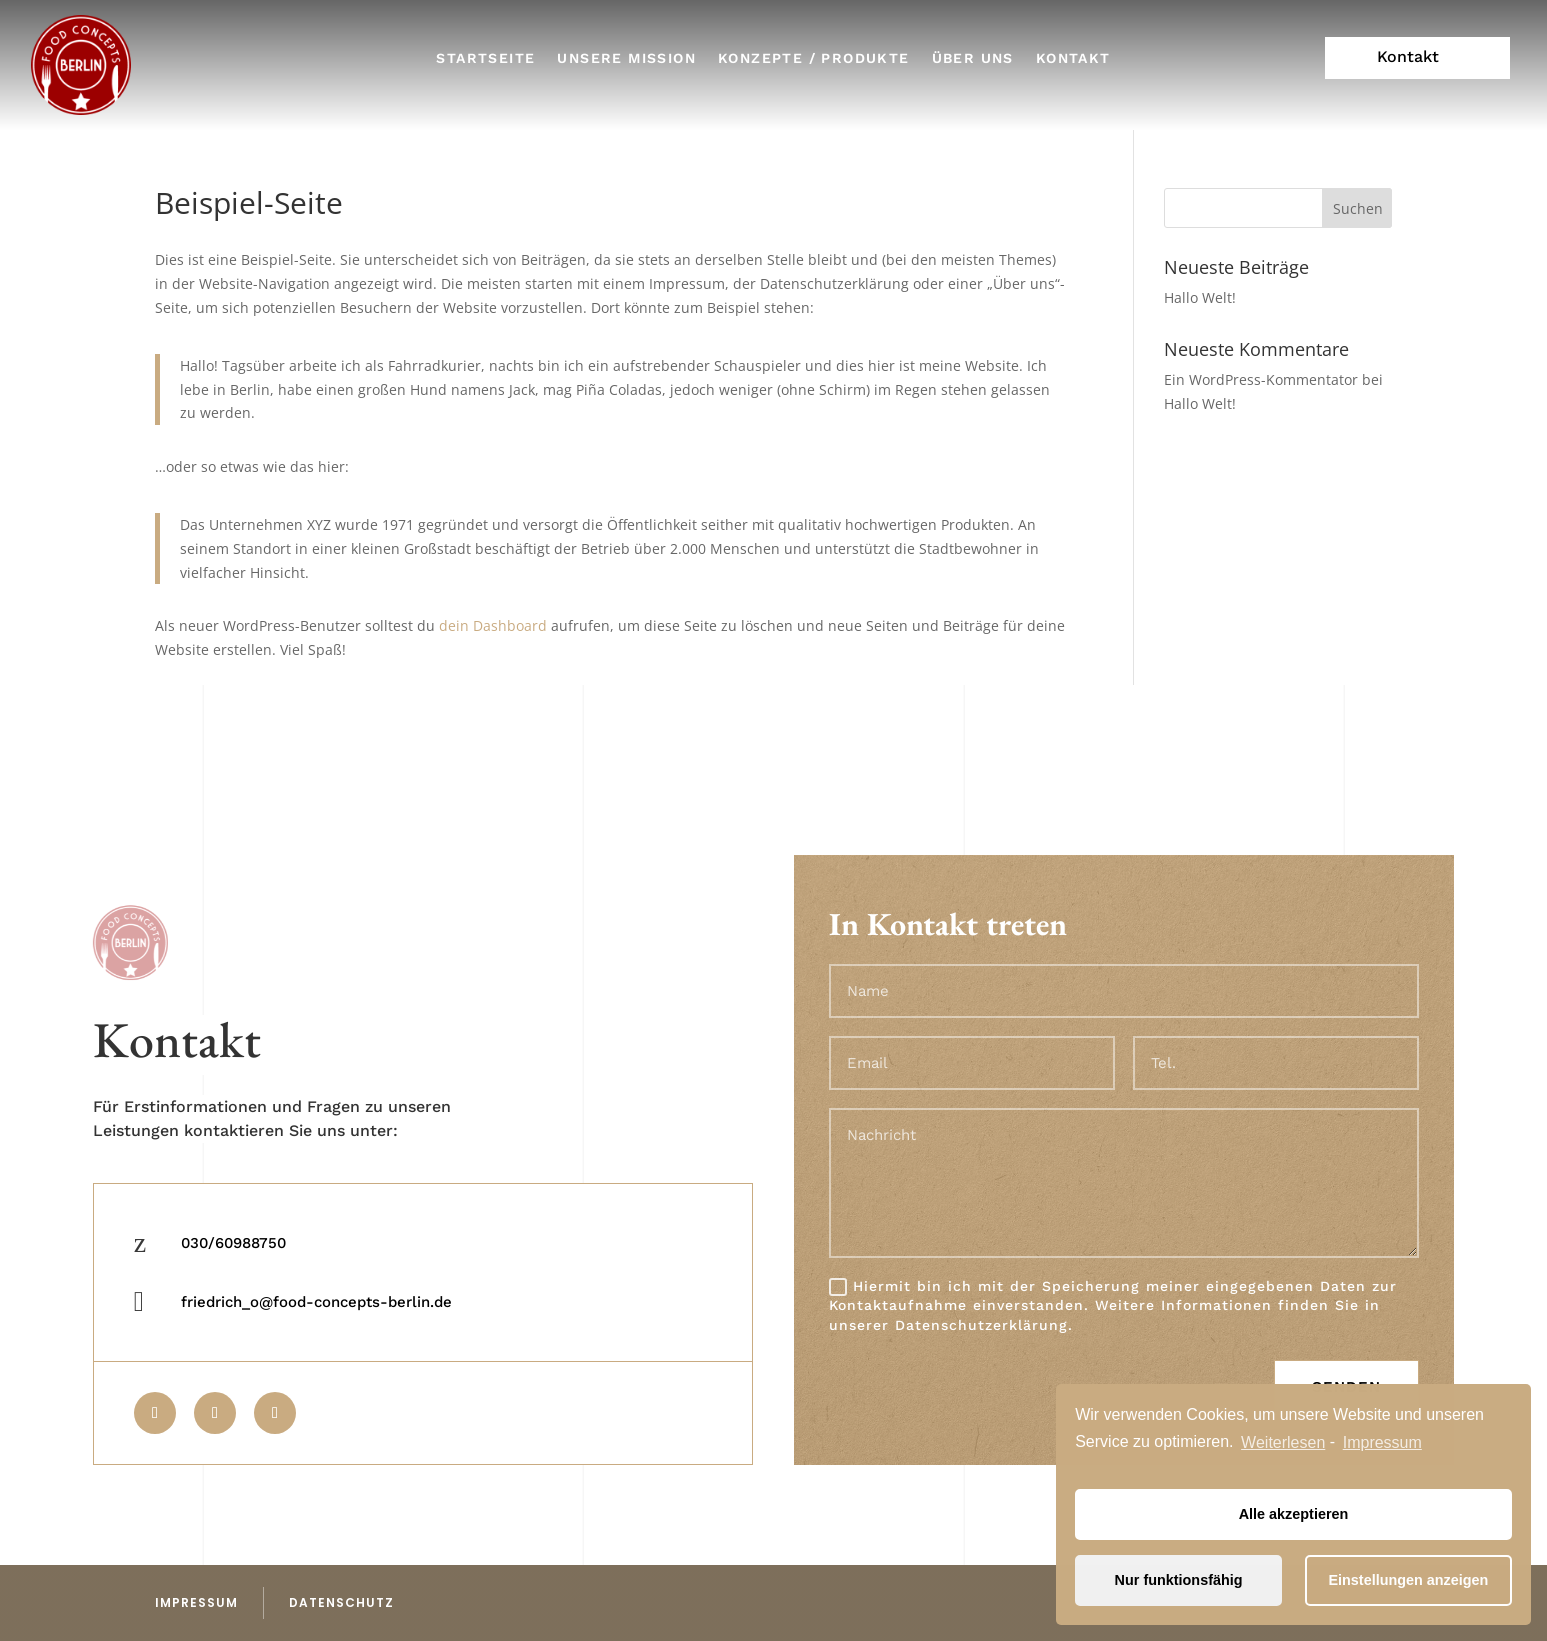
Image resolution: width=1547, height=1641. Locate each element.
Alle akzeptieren (1294, 1514)
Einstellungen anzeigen (1408, 1580)
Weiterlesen (1283, 1442)
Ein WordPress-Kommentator (1261, 379)
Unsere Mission (626, 58)
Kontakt (1073, 58)
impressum (196, 1602)
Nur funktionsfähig (1179, 1580)
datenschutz (341, 1602)
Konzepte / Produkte (814, 58)
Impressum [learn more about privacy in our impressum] (1382, 1442)
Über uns (973, 58)
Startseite (485, 58)
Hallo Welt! (1200, 297)
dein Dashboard (493, 625)
